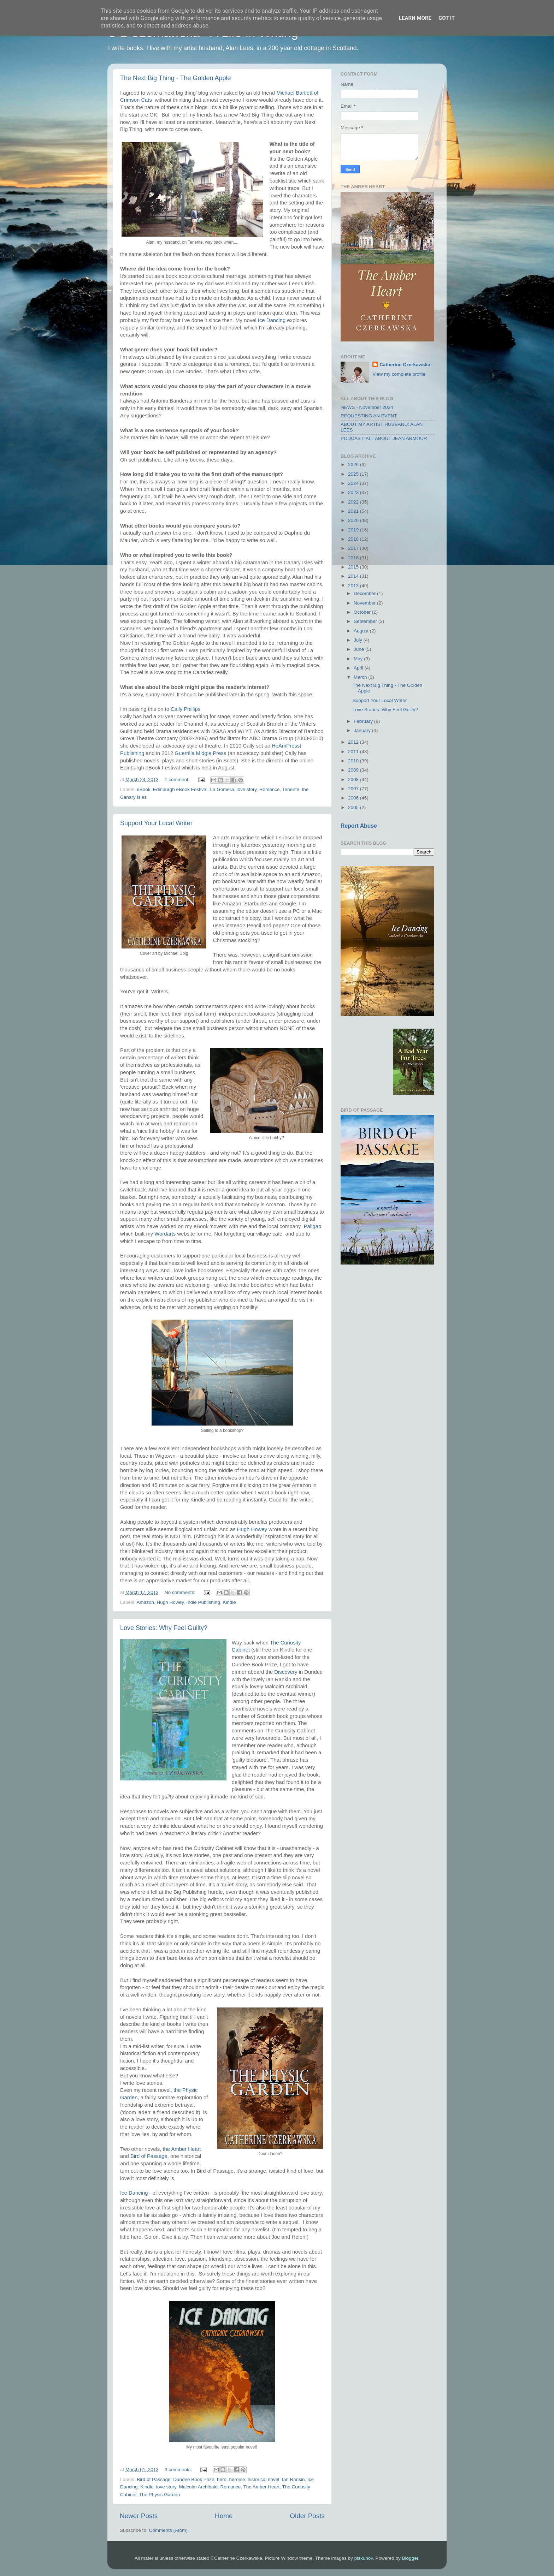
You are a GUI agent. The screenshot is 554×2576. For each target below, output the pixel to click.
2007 (354, 788)
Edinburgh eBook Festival (180, 789)
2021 (354, 511)
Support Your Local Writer (156, 823)
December (365, 593)
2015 (354, 567)
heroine (237, 2479)
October (363, 612)
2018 (354, 539)
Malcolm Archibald (198, 2486)
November (365, 603)
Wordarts (165, 1234)
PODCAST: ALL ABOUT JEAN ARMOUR (384, 438)
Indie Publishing (203, 1602)
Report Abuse (359, 826)
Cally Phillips (186, 709)
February (364, 721)
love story (247, 789)
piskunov (363, 2558)
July (359, 640)
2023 (354, 492)
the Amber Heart (182, 2149)
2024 (354, 483)
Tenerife (290, 789)
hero (221, 2479)
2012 (354, 742)
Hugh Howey (253, 1529)
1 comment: (178, 779)
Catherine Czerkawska (404, 364)
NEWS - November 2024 (367, 407)
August (362, 630)
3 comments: (179, 2469)
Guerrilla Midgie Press (200, 753)
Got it (446, 18)
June (359, 649)
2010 (354, 760)
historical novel (263, 2479)
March (361, 677)
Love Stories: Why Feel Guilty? (163, 1627)
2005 (354, 807)
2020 (354, 520)
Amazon (145, 1602)
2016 (354, 557)
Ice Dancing (271, 320)
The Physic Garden (159, 2494)
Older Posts (307, 2516)
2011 (354, 751)
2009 (354, 770)
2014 (354, 576)
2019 (354, 530)
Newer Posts (139, 2516)
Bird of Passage (148, 2156)
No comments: (181, 1592)
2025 (354, 474)
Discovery (285, 1672)
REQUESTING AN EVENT (369, 415)
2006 (354, 798)
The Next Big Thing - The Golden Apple (175, 78)
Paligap (313, 1226)
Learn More (415, 18)
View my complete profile (398, 374)
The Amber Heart (261, 2486)
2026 (354, 464)
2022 (354, 502)
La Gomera (222, 789)
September (366, 621)
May (359, 658)
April (359, 668)
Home (223, 2516)
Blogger (410, 2558)
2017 (354, 548)
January (363, 730)
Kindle (229, 1602)
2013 (354, 585)
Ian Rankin (293, 2479)
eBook (143, 789)
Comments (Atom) (168, 2530)
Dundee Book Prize (193, 2479)
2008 (354, 779)
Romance (269, 789)
